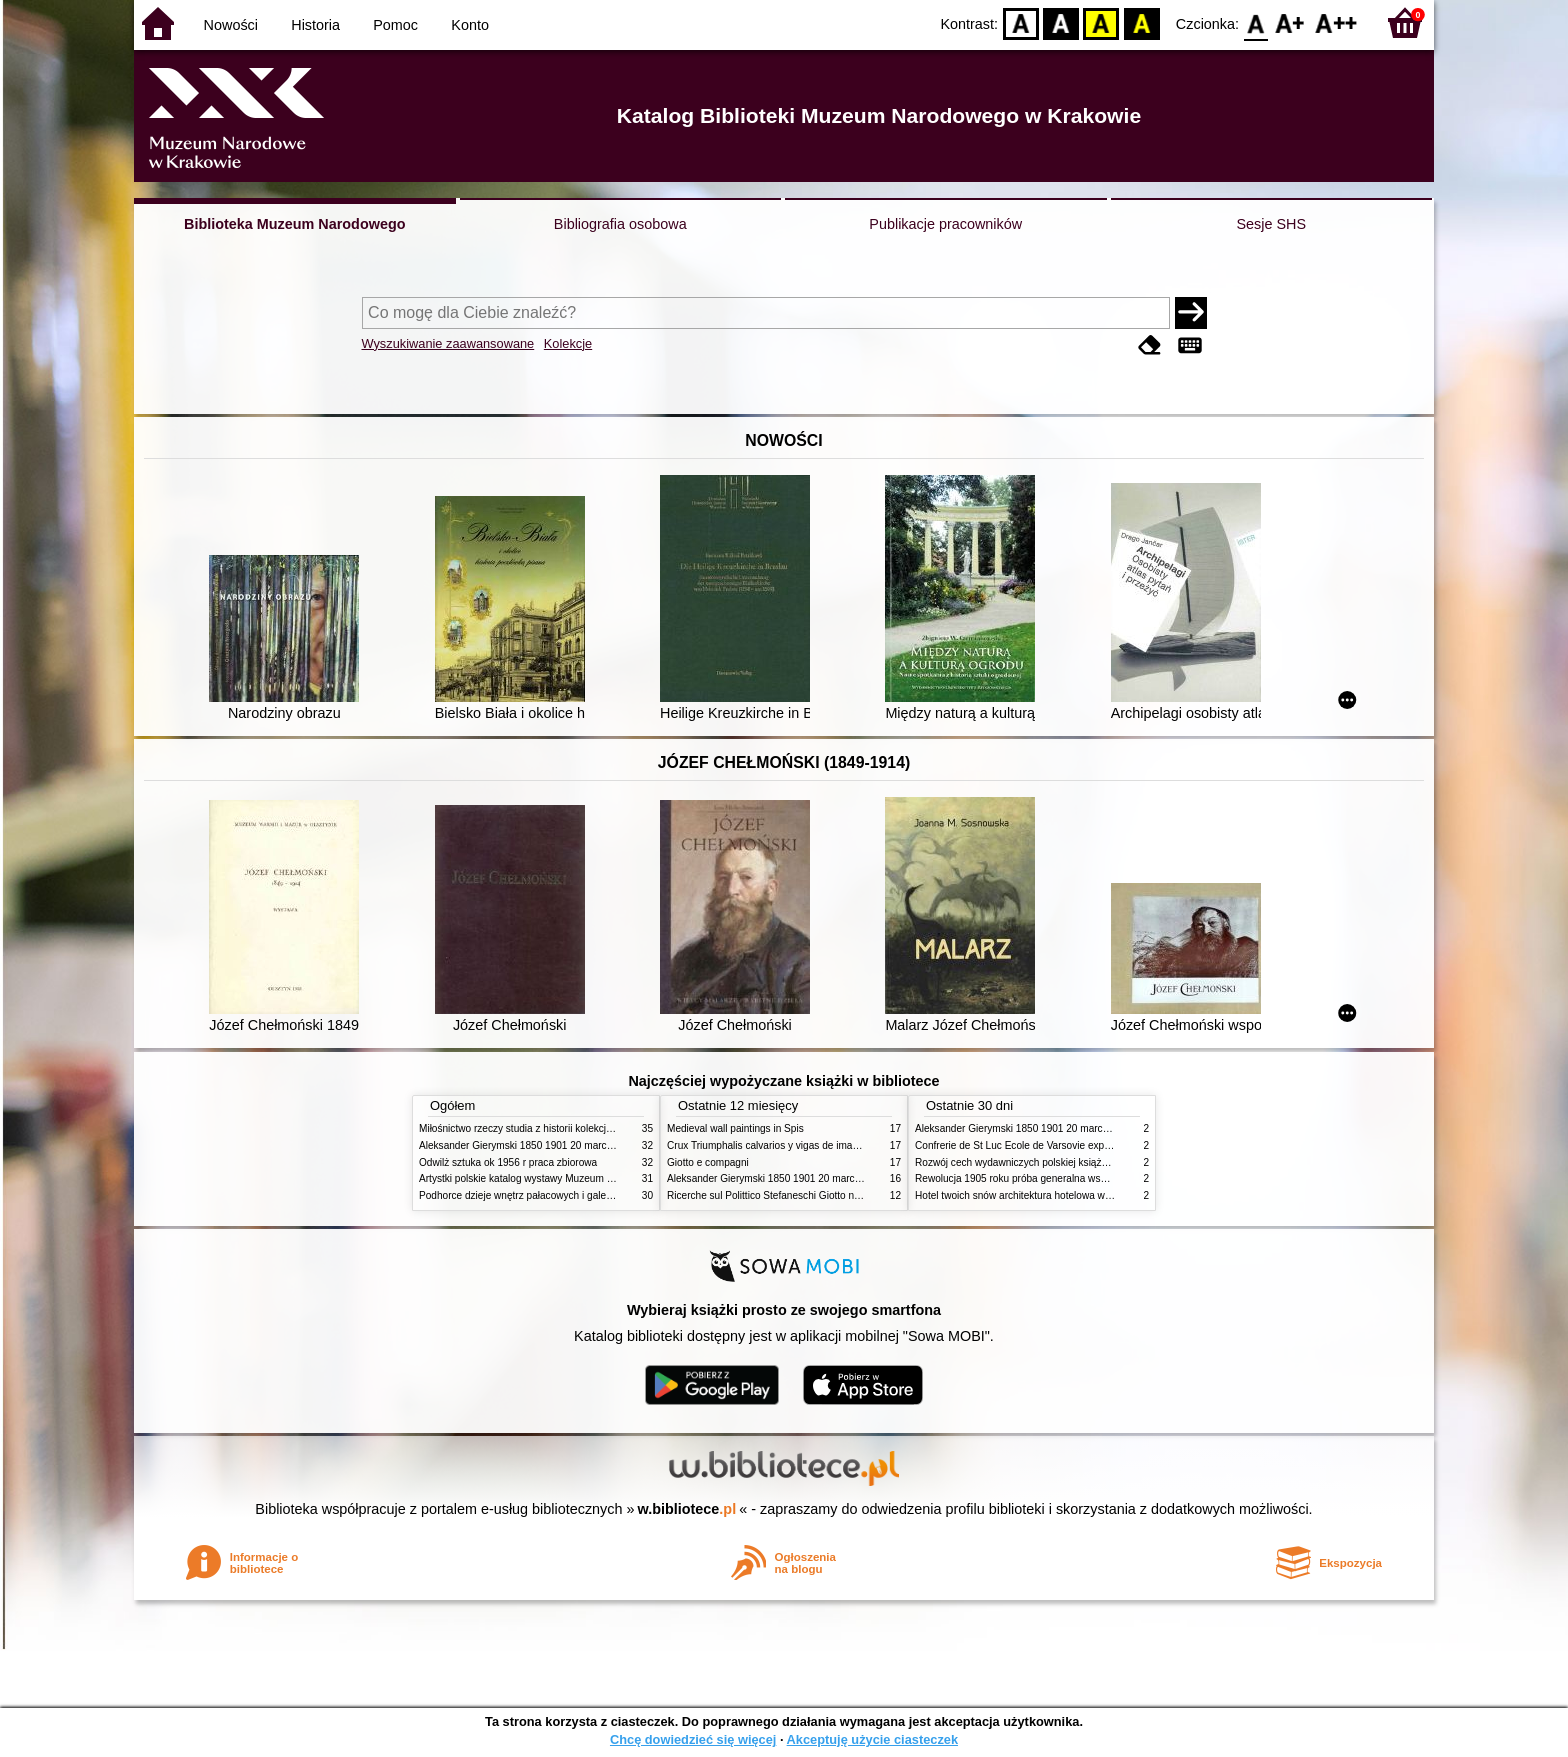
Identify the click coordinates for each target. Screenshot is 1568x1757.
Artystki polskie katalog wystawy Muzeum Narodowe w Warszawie (566, 1178)
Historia (315, 25)
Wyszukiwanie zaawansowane (448, 343)
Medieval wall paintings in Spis (735, 1128)
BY (1141, 22)
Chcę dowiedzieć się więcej (693, 1739)
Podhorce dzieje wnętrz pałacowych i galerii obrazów (537, 1195)
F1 (1290, 22)
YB (1101, 22)
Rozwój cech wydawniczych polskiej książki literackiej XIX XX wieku (1066, 1162)
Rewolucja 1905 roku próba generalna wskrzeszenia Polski (1046, 1178)
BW (1061, 22)
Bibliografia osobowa (620, 224)
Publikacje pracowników (945, 224)
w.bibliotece (687, 1509)
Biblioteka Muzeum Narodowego (294, 224)
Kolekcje (568, 343)
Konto (470, 25)
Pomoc (395, 25)
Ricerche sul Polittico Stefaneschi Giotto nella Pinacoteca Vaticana (815, 1195)
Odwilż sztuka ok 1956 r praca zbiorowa (508, 1162)
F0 (1255, 22)
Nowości (231, 25)
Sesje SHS (1271, 224)
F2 (1336, 22)
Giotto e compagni (708, 1162)
